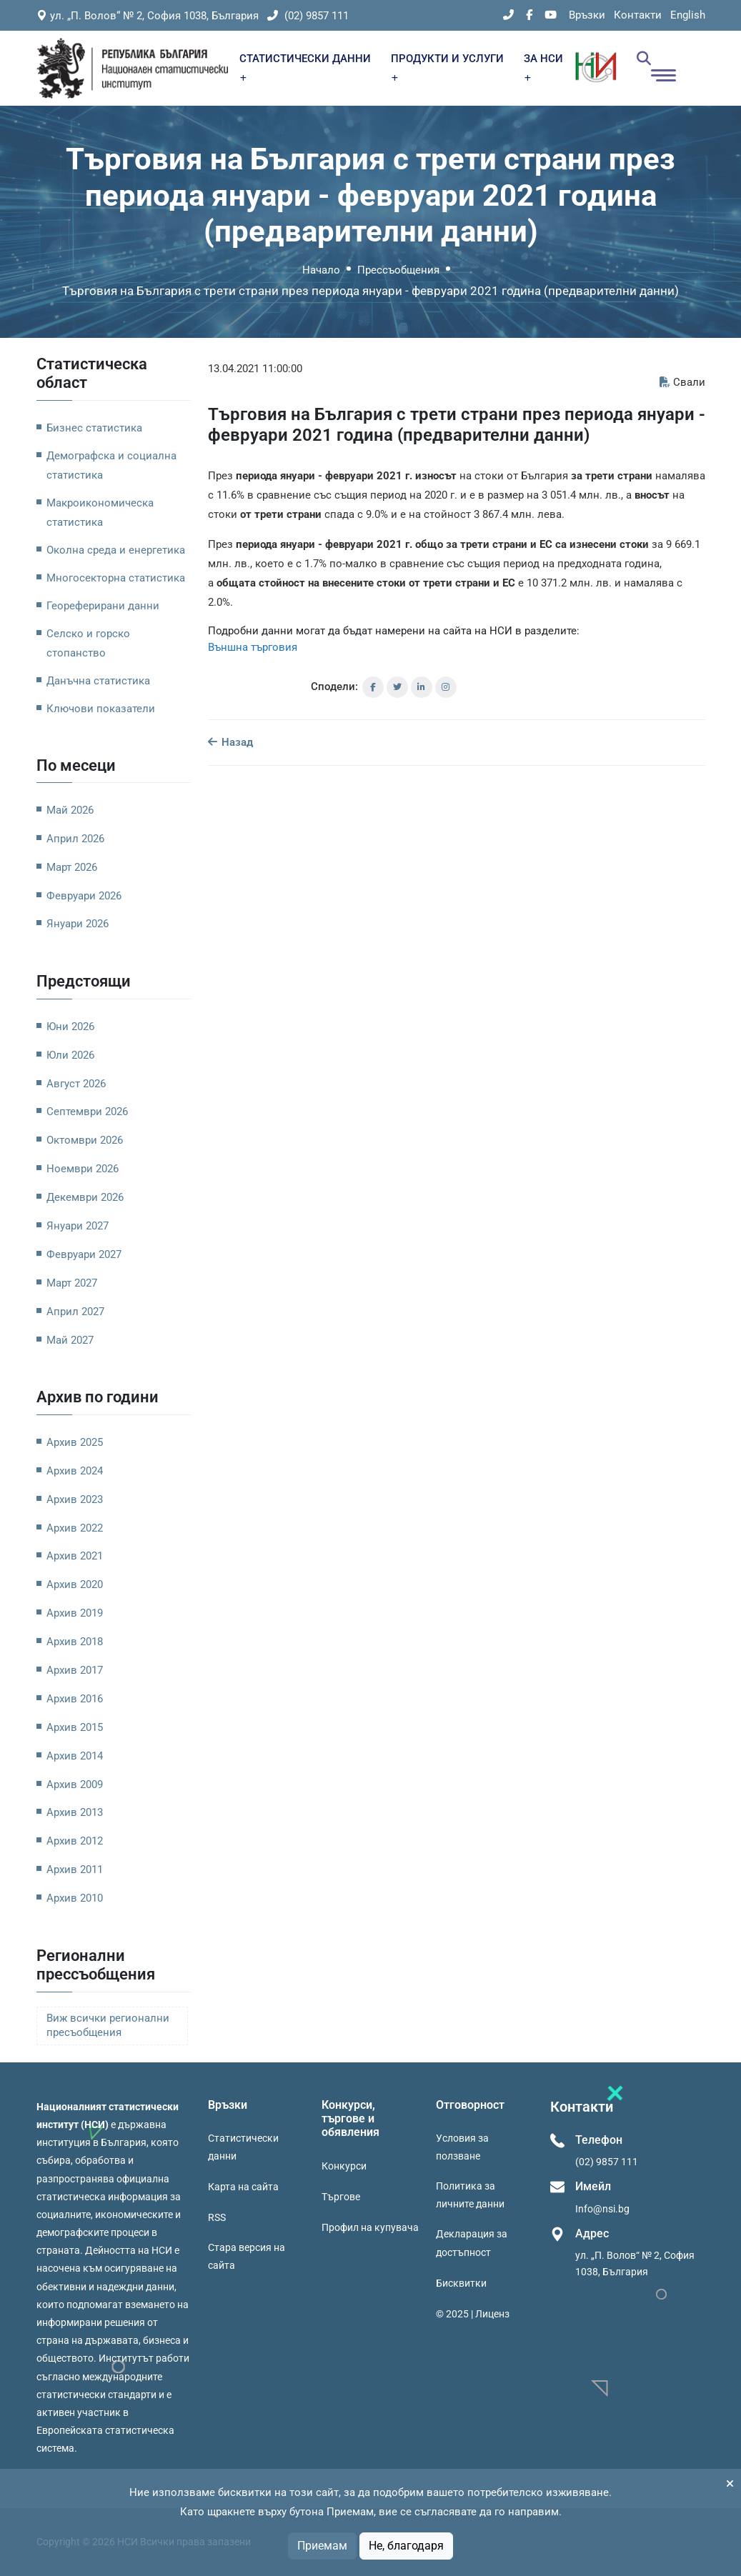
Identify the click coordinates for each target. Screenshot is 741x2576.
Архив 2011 (74, 1869)
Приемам (322, 2545)
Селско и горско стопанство (88, 643)
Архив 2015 (74, 1727)
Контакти (638, 15)
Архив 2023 (74, 1499)
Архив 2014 (74, 1755)
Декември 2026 (85, 1197)
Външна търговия (252, 647)
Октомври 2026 (84, 1140)
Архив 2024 (74, 1470)
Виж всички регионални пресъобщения (107, 2025)
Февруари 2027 (83, 1254)
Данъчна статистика (98, 680)
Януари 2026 (77, 923)
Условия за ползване (462, 2147)
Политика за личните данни (470, 2195)
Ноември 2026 (82, 1168)
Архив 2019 (74, 1613)
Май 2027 (70, 1340)
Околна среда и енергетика (115, 550)
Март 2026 (71, 867)
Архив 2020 (74, 1584)
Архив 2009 (74, 1784)
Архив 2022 (74, 1528)
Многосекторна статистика (115, 577)
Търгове (341, 2196)
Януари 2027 (77, 1225)
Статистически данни (243, 2147)
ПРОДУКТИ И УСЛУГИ (447, 66)
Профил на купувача (370, 2227)
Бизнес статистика (94, 427)
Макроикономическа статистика (100, 512)
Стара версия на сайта (246, 2256)
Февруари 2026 (83, 895)
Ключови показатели (100, 708)
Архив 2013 (74, 1812)
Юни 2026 (70, 1026)
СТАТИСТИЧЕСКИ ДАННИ (305, 66)
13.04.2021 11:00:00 (255, 368)
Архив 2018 (74, 1641)
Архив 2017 (74, 1670)
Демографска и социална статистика (111, 465)
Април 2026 (75, 838)
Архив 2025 (74, 1442)
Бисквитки (461, 2283)
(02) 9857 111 (308, 15)
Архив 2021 (74, 1555)
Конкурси (344, 2166)
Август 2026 (76, 1083)
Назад (230, 742)
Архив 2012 (74, 1840)
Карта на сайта (243, 2186)
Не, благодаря (406, 2545)
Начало (321, 270)
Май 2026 (70, 810)
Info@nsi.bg (602, 2209)
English (687, 15)
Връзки (587, 15)
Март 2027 (71, 1283)
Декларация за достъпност (471, 2242)
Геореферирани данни (102, 605)
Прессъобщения (398, 270)
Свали (682, 382)
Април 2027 (75, 1311)
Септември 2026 (87, 1111)
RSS (217, 2217)
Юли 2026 (70, 1055)
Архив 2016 (74, 1698)
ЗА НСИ (543, 66)
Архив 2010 (74, 1898)
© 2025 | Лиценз (472, 2314)
